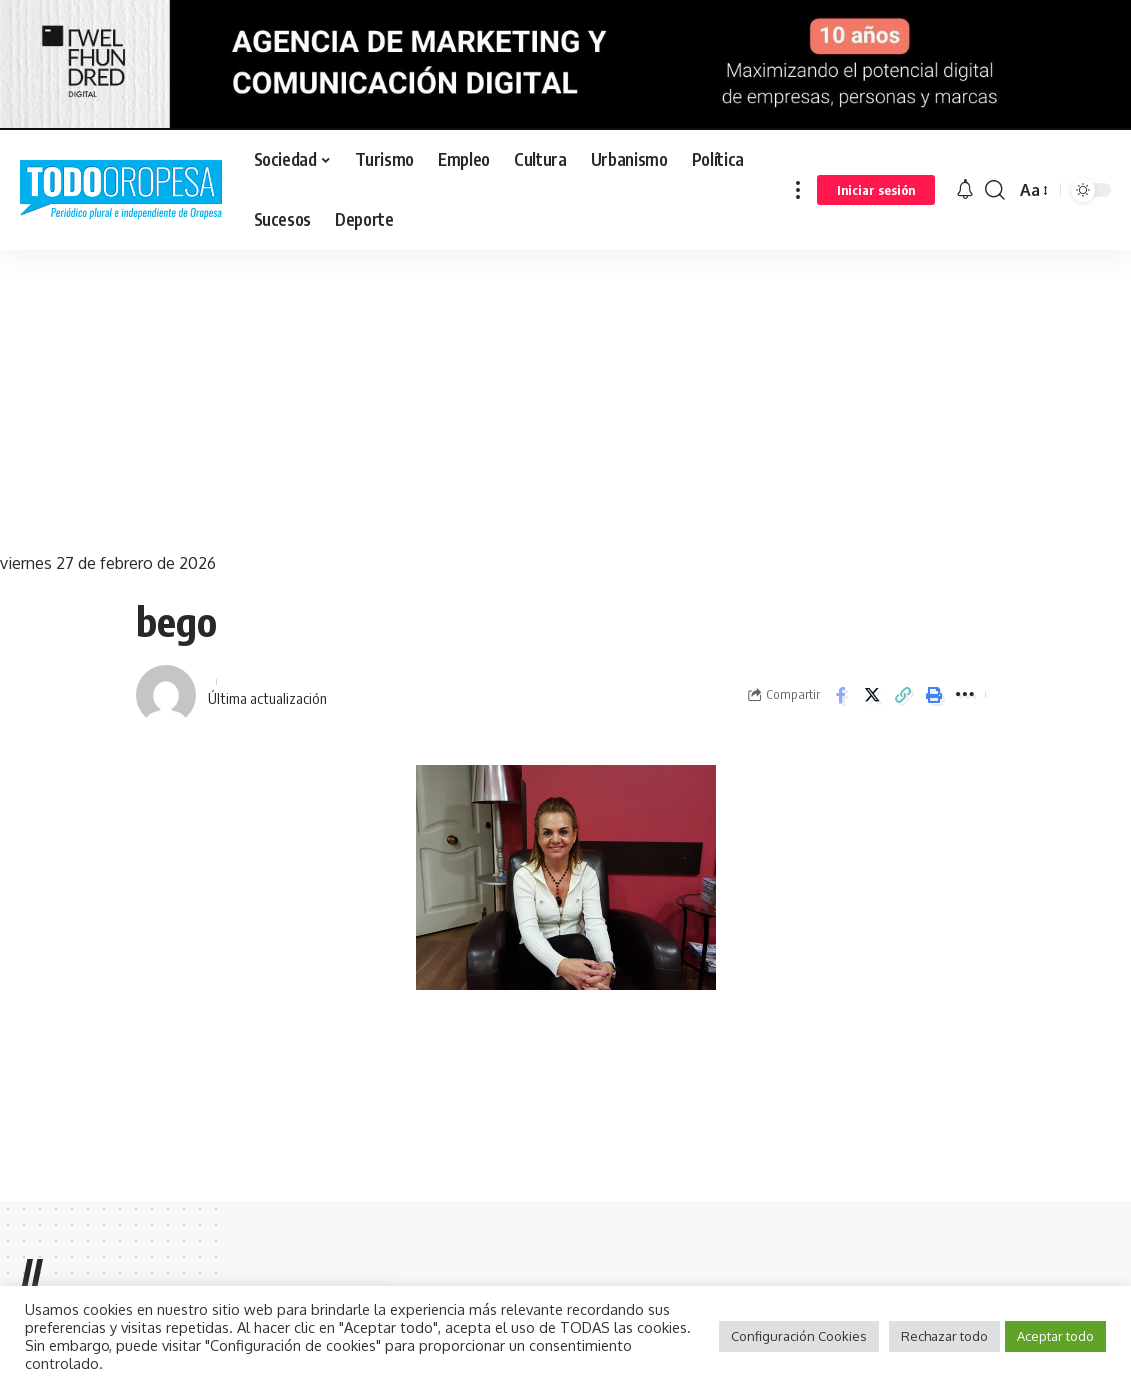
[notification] (965, 190)
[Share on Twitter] (872, 695)
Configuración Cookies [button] (799, 1336)
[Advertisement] (565, 400)
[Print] (934, 695)
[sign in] (876, 190)
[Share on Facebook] (841, 695)
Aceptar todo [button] (1055, 1336)
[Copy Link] (903, 695)
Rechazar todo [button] (944, 1336)
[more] (798, 190)
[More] (965, 695)
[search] (995, 190)
